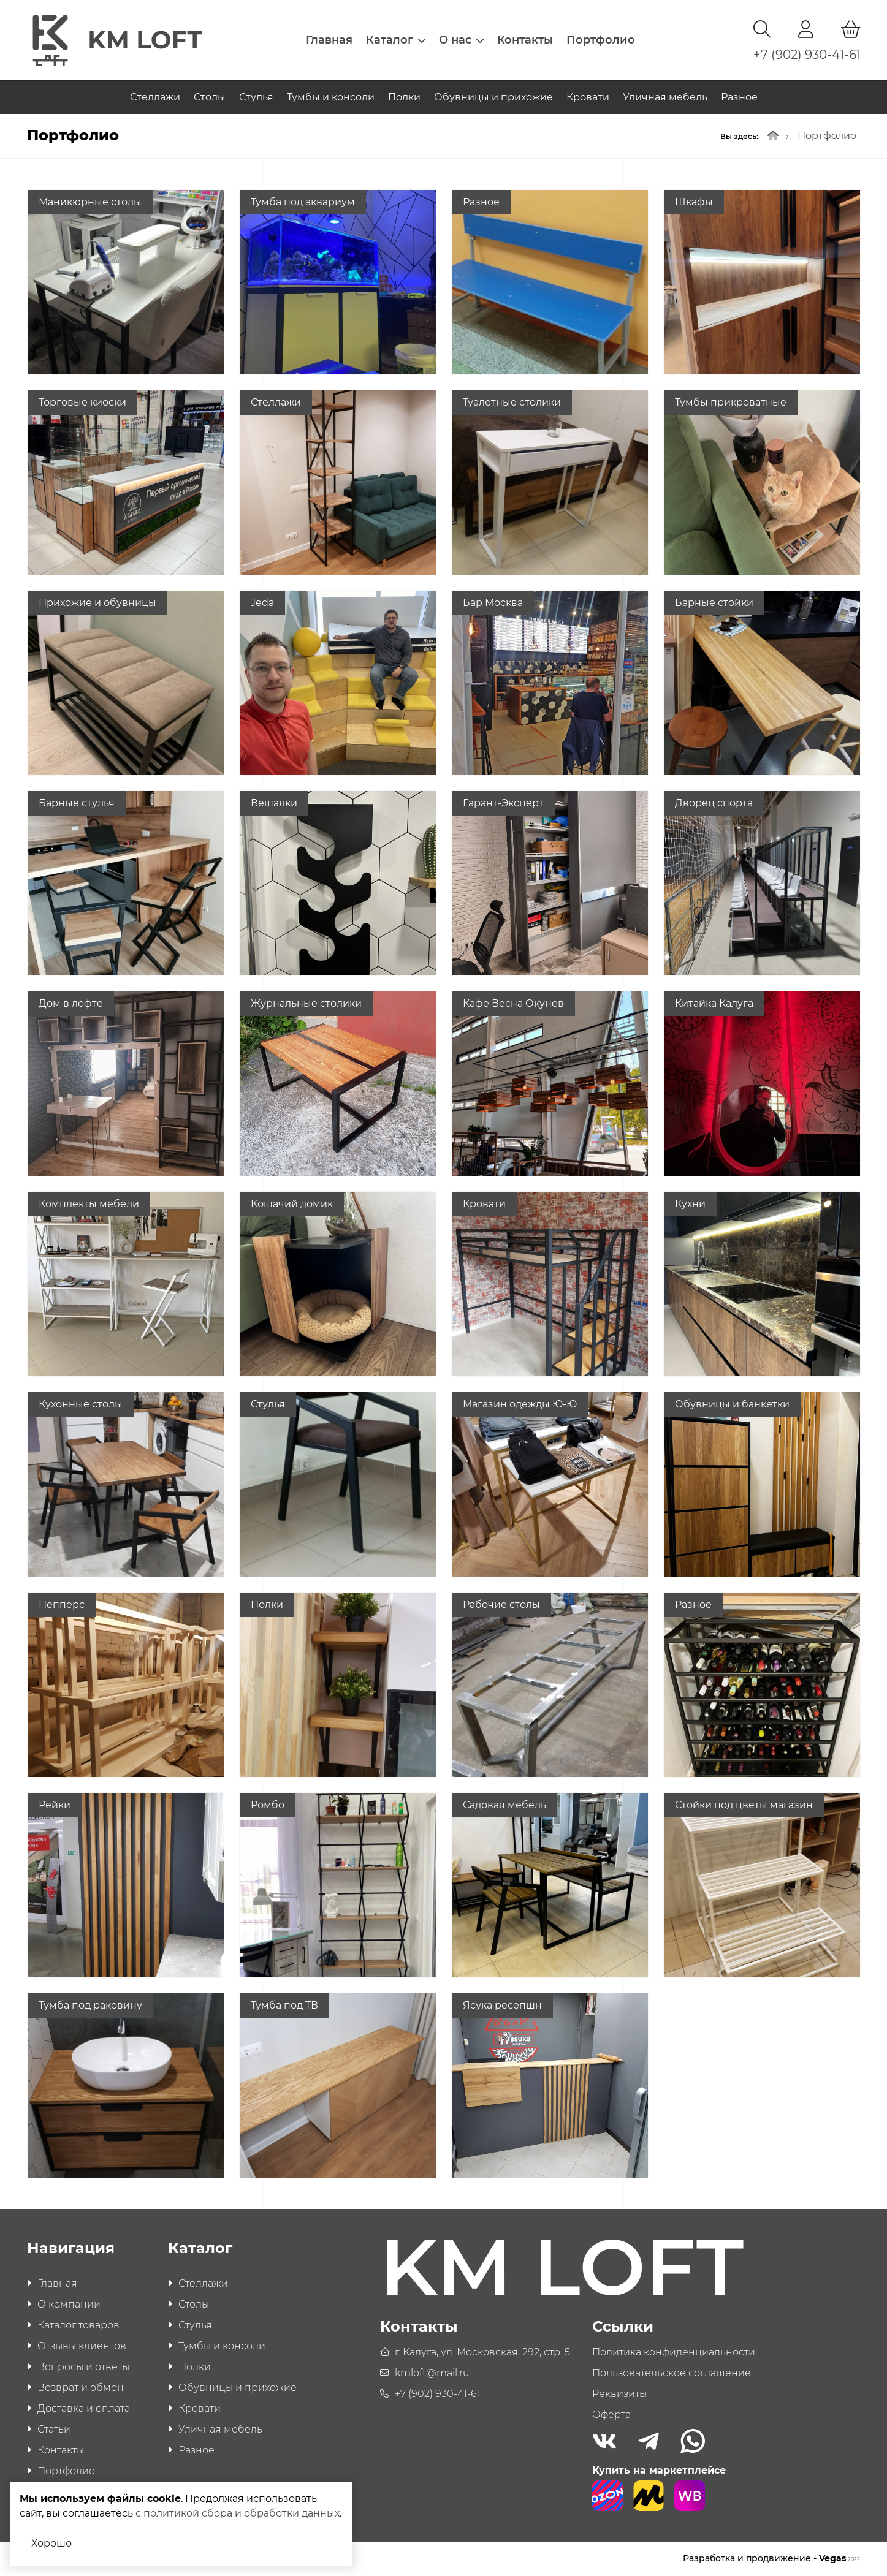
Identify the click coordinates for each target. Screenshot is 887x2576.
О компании (69, 2305)
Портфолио (600, 40)
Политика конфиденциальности (673, 2352)
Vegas (839, 2558)
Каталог (395, 40)
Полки (404, 97)
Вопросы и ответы (83, 2367)
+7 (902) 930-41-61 (807, 54)
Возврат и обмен (80, 2388)
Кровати (587, 97)
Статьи (53, 2430)
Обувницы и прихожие (493, 97)
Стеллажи (155, 97)
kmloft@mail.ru (432, 2373)
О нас (461, 40)
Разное (739, 97)
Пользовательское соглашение (671, 2373)
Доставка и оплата (83, 2409)
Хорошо (51, 2543)
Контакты (525, 40)
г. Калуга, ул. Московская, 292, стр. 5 (482, 2352)
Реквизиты (619, 2394)
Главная (329, 40)
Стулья (256, 97)
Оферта (611, 2415)
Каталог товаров (78, 2326)
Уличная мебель (665, 97)
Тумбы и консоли (331, 97)
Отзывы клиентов (81, 2346)
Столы (210, 97)
